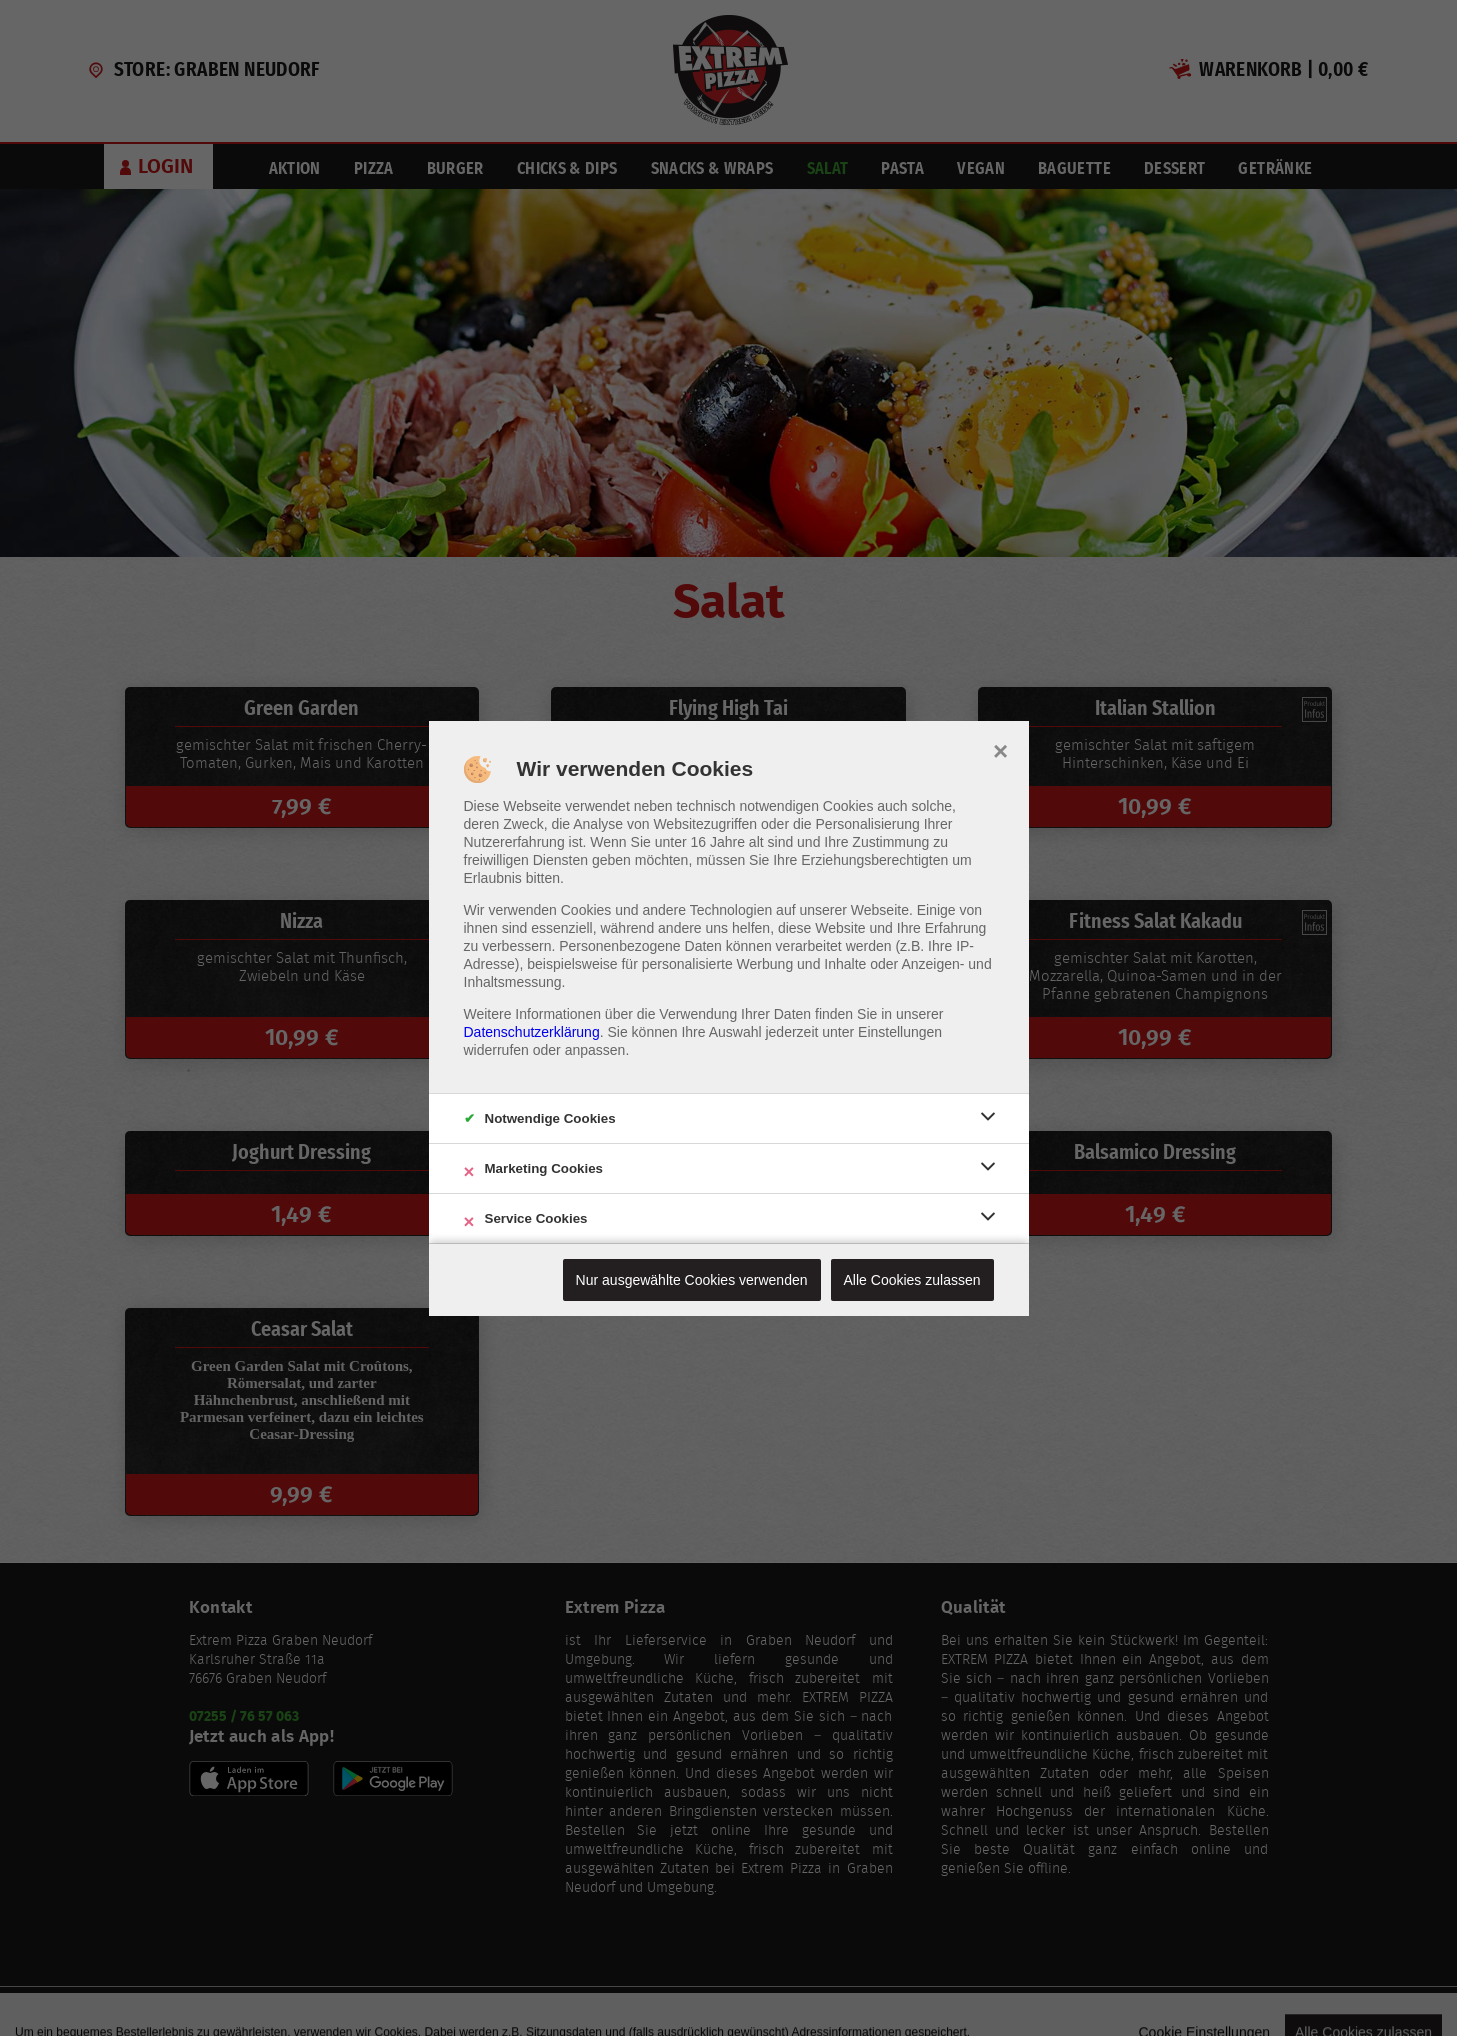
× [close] (1000, 749)
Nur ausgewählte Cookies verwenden (692, 1280)
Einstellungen (900, 1032)
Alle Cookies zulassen (912, 1280)
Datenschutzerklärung (532, 1032)
